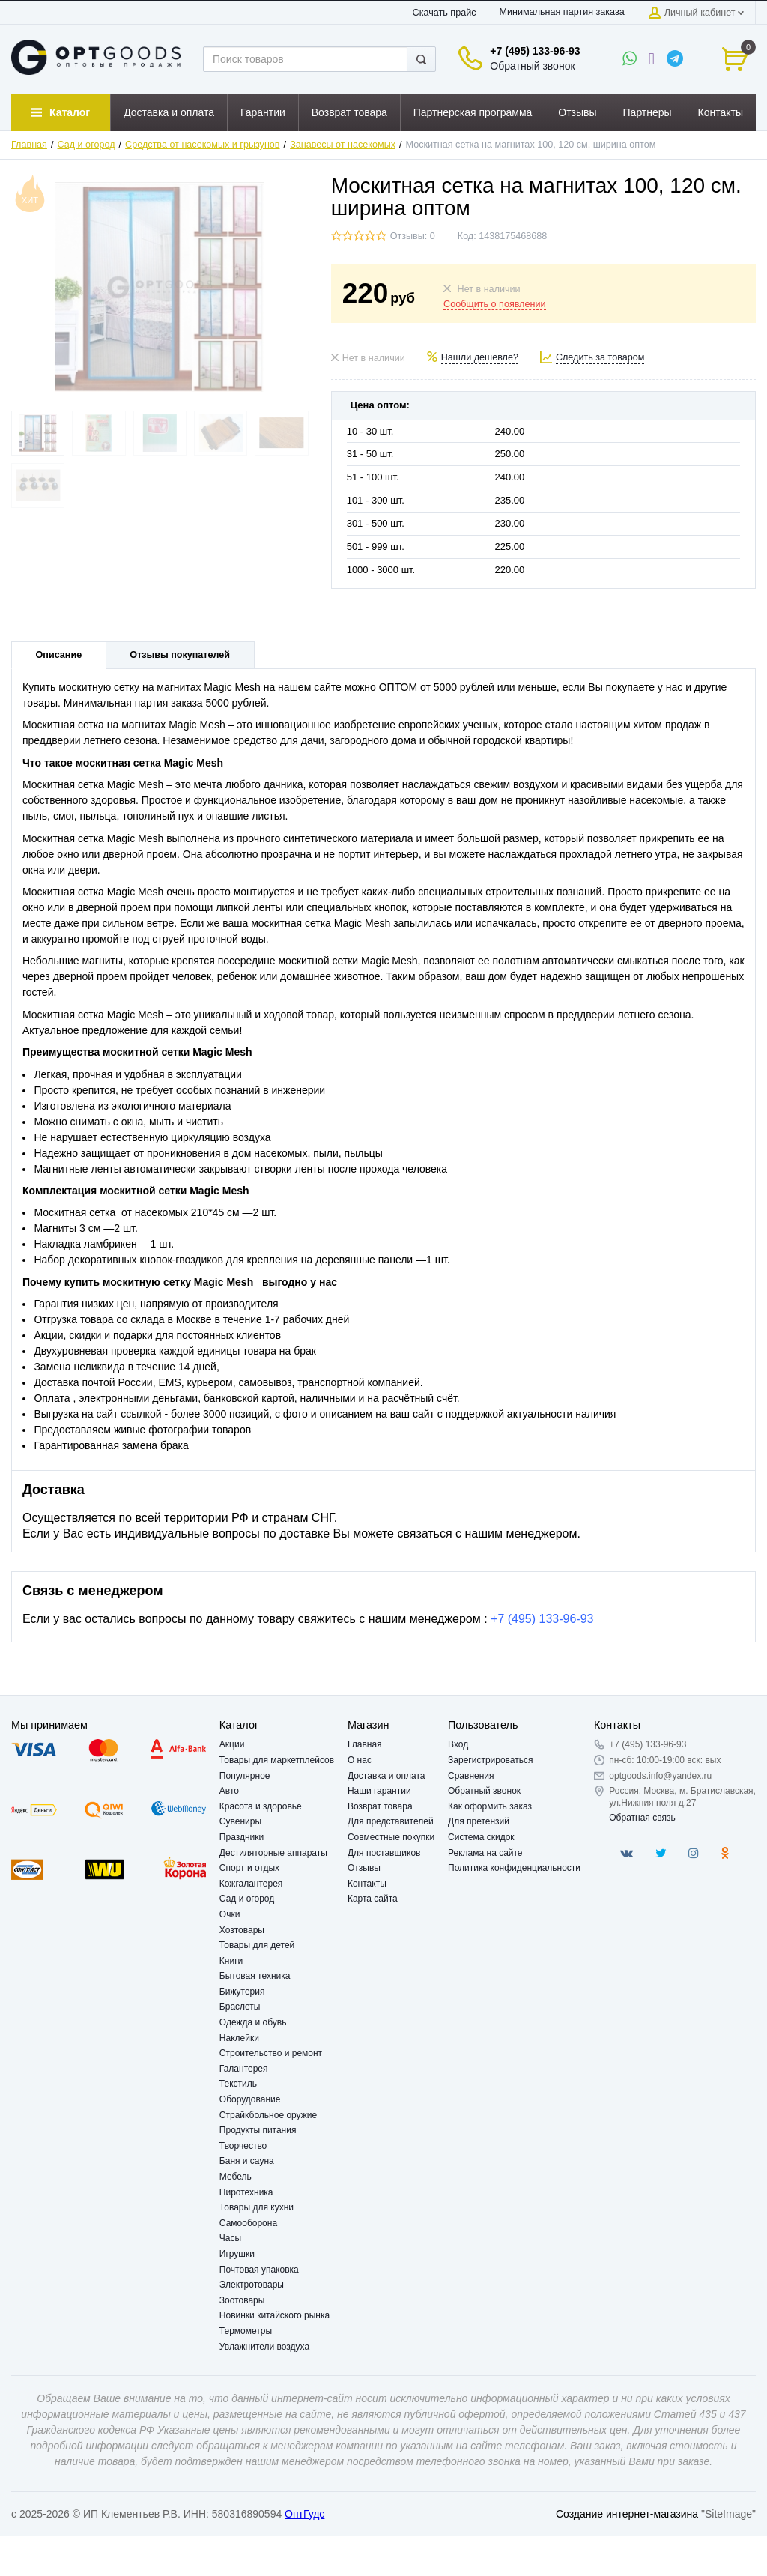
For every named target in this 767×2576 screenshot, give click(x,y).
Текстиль (238, 2083)
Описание (59, 655)
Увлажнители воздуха (264, 2346)
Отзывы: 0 (412, 236)
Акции (232, 1744)
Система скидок (481, 1837)
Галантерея (243, 2068)
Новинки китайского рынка (274, 2315)
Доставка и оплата (386, 1776)
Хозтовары (241, 1930)
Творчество (243, 2146)
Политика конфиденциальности (514, 1868)
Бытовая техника (255, 1976)
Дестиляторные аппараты (273, 1853)
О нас (360, 1760)
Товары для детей (256, 1945)
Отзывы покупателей (180, 655)
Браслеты (240, 2006)
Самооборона (248, 2223)
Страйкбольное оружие (268, 2115)
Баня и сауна (246, 2161)
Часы (230, 2238)
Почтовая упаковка (259, 2269)
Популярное (244, 1776)
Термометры (245, 2331)
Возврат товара (380, 1806)
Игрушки (237, 2254)
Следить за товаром (600, 357)
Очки (229, 1914)
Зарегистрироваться (490, 1760)
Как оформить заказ (490, 1806)
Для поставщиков (384, 1853)
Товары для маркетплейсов (276, 1760)
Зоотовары (242, 2300)
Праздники (241, 1837)
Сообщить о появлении (494, 304)
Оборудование (250, 2099)
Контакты (367, 1883)
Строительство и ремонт (270, 2053)
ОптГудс (304, 2514)
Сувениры (240, 1821)
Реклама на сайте (485, 1853)
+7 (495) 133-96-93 (535, 51)
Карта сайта (373, 1898)
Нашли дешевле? (479, 357)
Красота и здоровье (260, 1806)
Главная (29, 144)
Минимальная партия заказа (561, 12)
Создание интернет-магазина (627, 2514)
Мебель (235, 2176)
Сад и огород (86, 144)
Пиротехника (246, 2192)
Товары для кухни (256, 2207)
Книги (231, 1961)
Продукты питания (258, 2130)
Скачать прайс (444, 12)
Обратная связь (642, 1817)
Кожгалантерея (251, 1883)
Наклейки (239, 2038)
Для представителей (391, 1821)
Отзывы (364, 1868)
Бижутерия (242, 1991)
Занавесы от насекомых (342, 144)
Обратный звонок (532, 66)
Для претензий (478, 1821)
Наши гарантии (379, 1791)
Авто (229, 1791)
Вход (458, 1744)
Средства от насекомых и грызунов (202, 144)
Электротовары (251, 2284)
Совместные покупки (391, 1837)
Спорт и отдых (249, 1868)
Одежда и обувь (253, 2022)
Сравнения (471, 1776)
